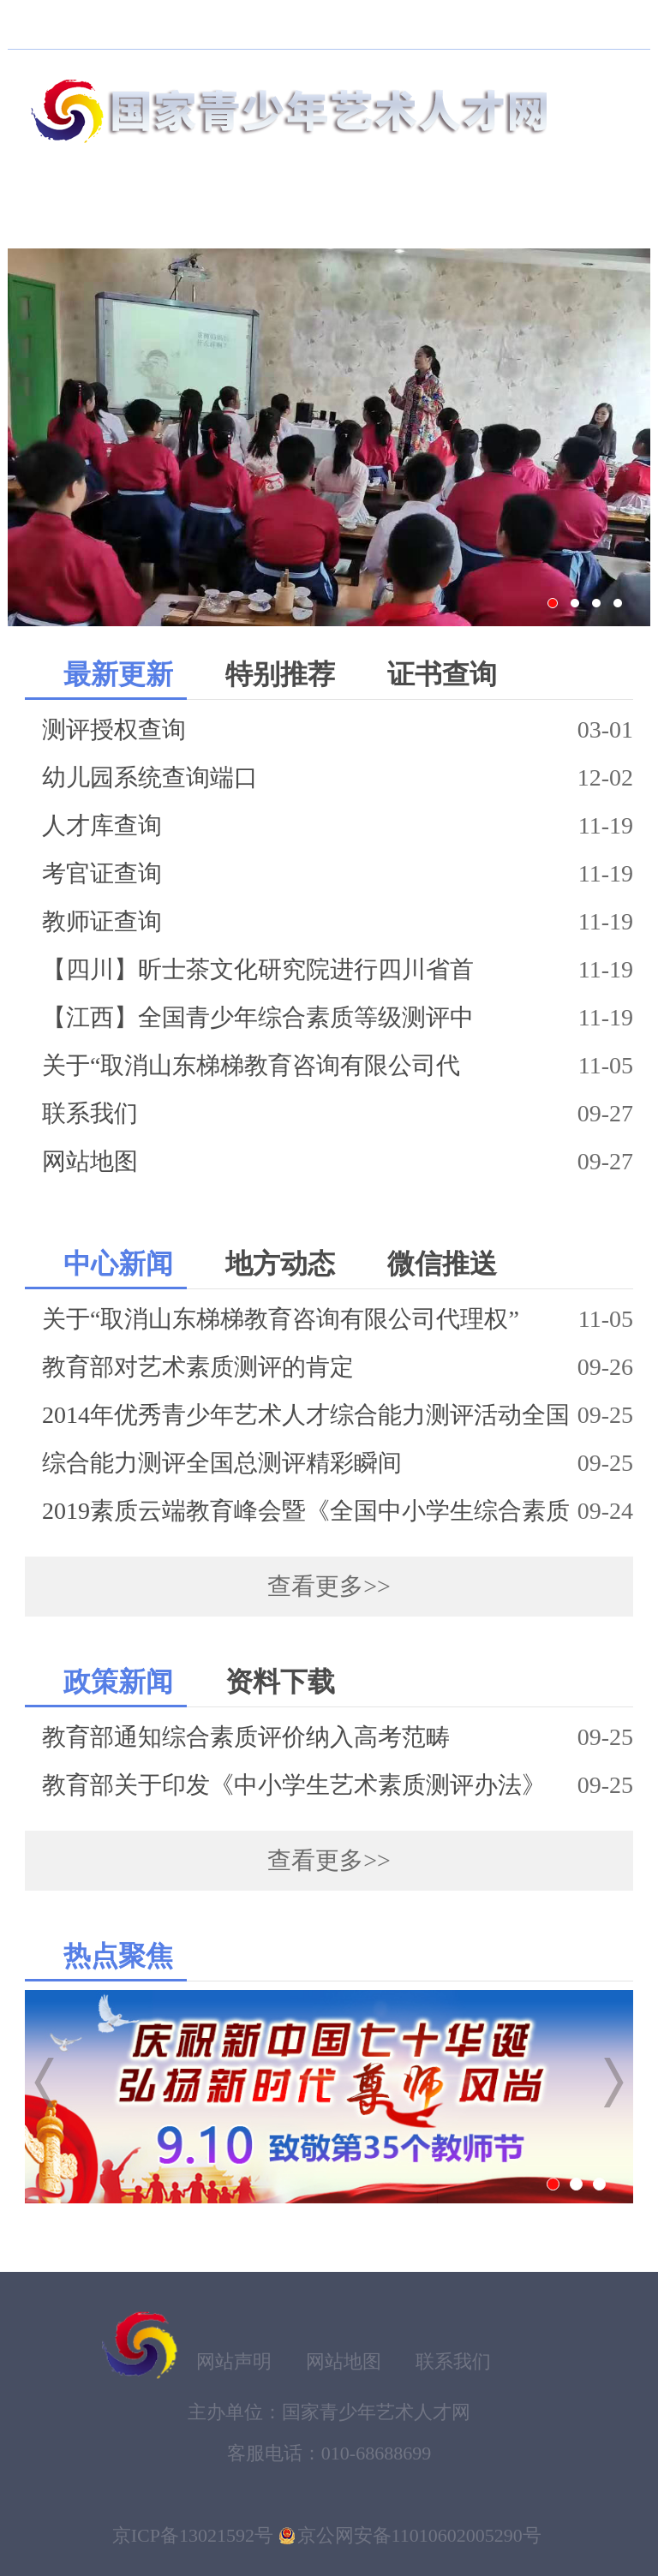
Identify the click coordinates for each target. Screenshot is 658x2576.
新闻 (489, 213)
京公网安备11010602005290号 (419, 2535)
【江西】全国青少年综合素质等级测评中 (258, 1017)
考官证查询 (102, 873)
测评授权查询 (114, 729)
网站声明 (234, 2361)
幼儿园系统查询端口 (150, 777)
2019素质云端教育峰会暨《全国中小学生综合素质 (306, 1510)
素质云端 (194, 213)
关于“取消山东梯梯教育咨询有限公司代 (251, 1065)
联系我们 (90, 1113)
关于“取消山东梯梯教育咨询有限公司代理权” (280, 1319)
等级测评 (355, 213)
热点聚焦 (118, 1955)
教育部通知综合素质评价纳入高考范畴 (246, 1737)
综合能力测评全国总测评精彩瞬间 (222, 1462)
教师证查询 (102, 921)
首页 (60, 213)
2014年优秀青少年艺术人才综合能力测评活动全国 (306, 1415)
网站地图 (90, 1161)
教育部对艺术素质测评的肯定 (198, 1367)
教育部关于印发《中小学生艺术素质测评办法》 (294, 1785)
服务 (595, 213)
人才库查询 (102, 825)
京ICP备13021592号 (192, 2535)
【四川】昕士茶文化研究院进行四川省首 (258, 969)
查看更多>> (329, 1586)
